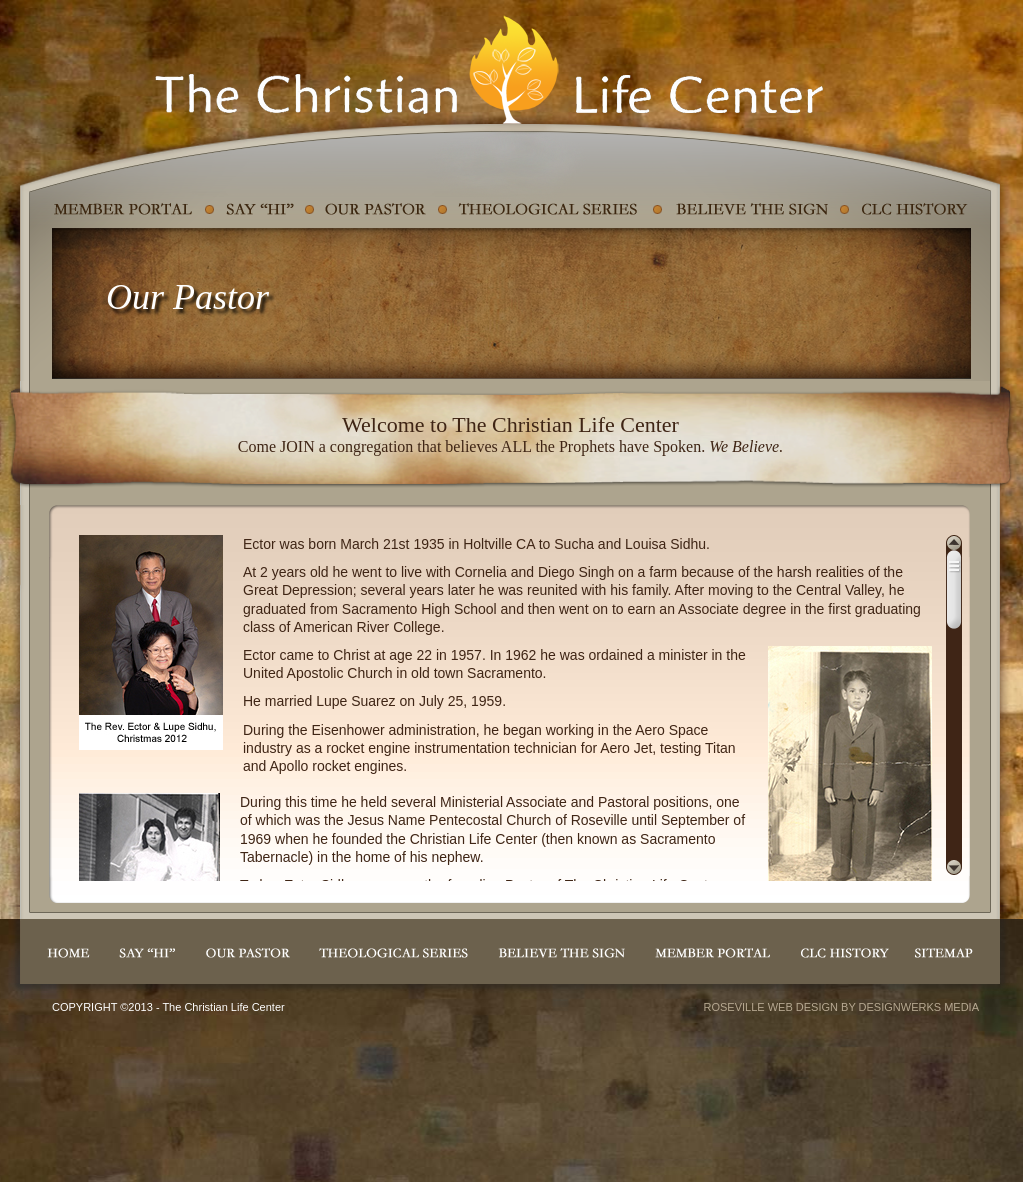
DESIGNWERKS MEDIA (919, 1007)
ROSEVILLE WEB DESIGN (771, 1007)
